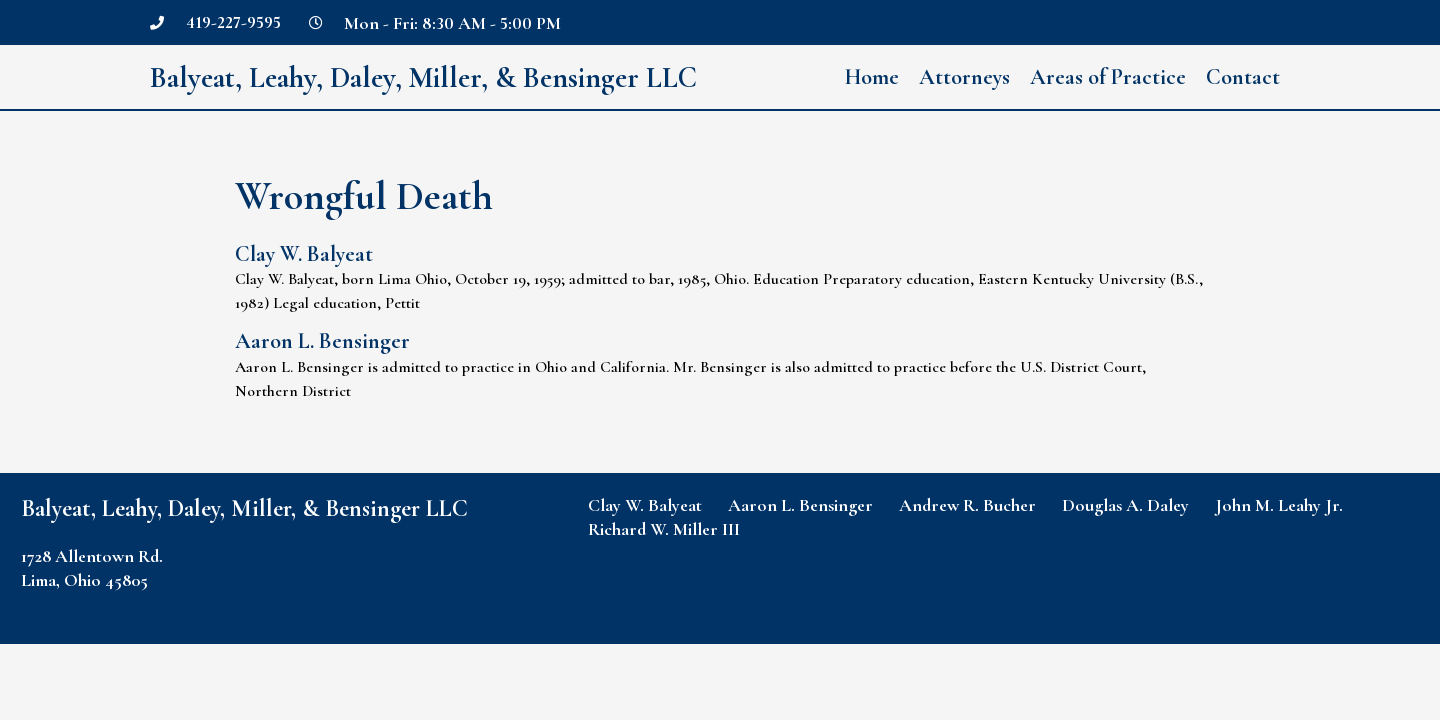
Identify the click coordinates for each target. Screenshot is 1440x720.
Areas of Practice (1108, 77)
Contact (1243, 77)
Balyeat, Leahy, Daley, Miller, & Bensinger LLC (429, 77)
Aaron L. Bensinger (322, 341)
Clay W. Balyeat (304, 254)
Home (872, 77)
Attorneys (964, 77)
